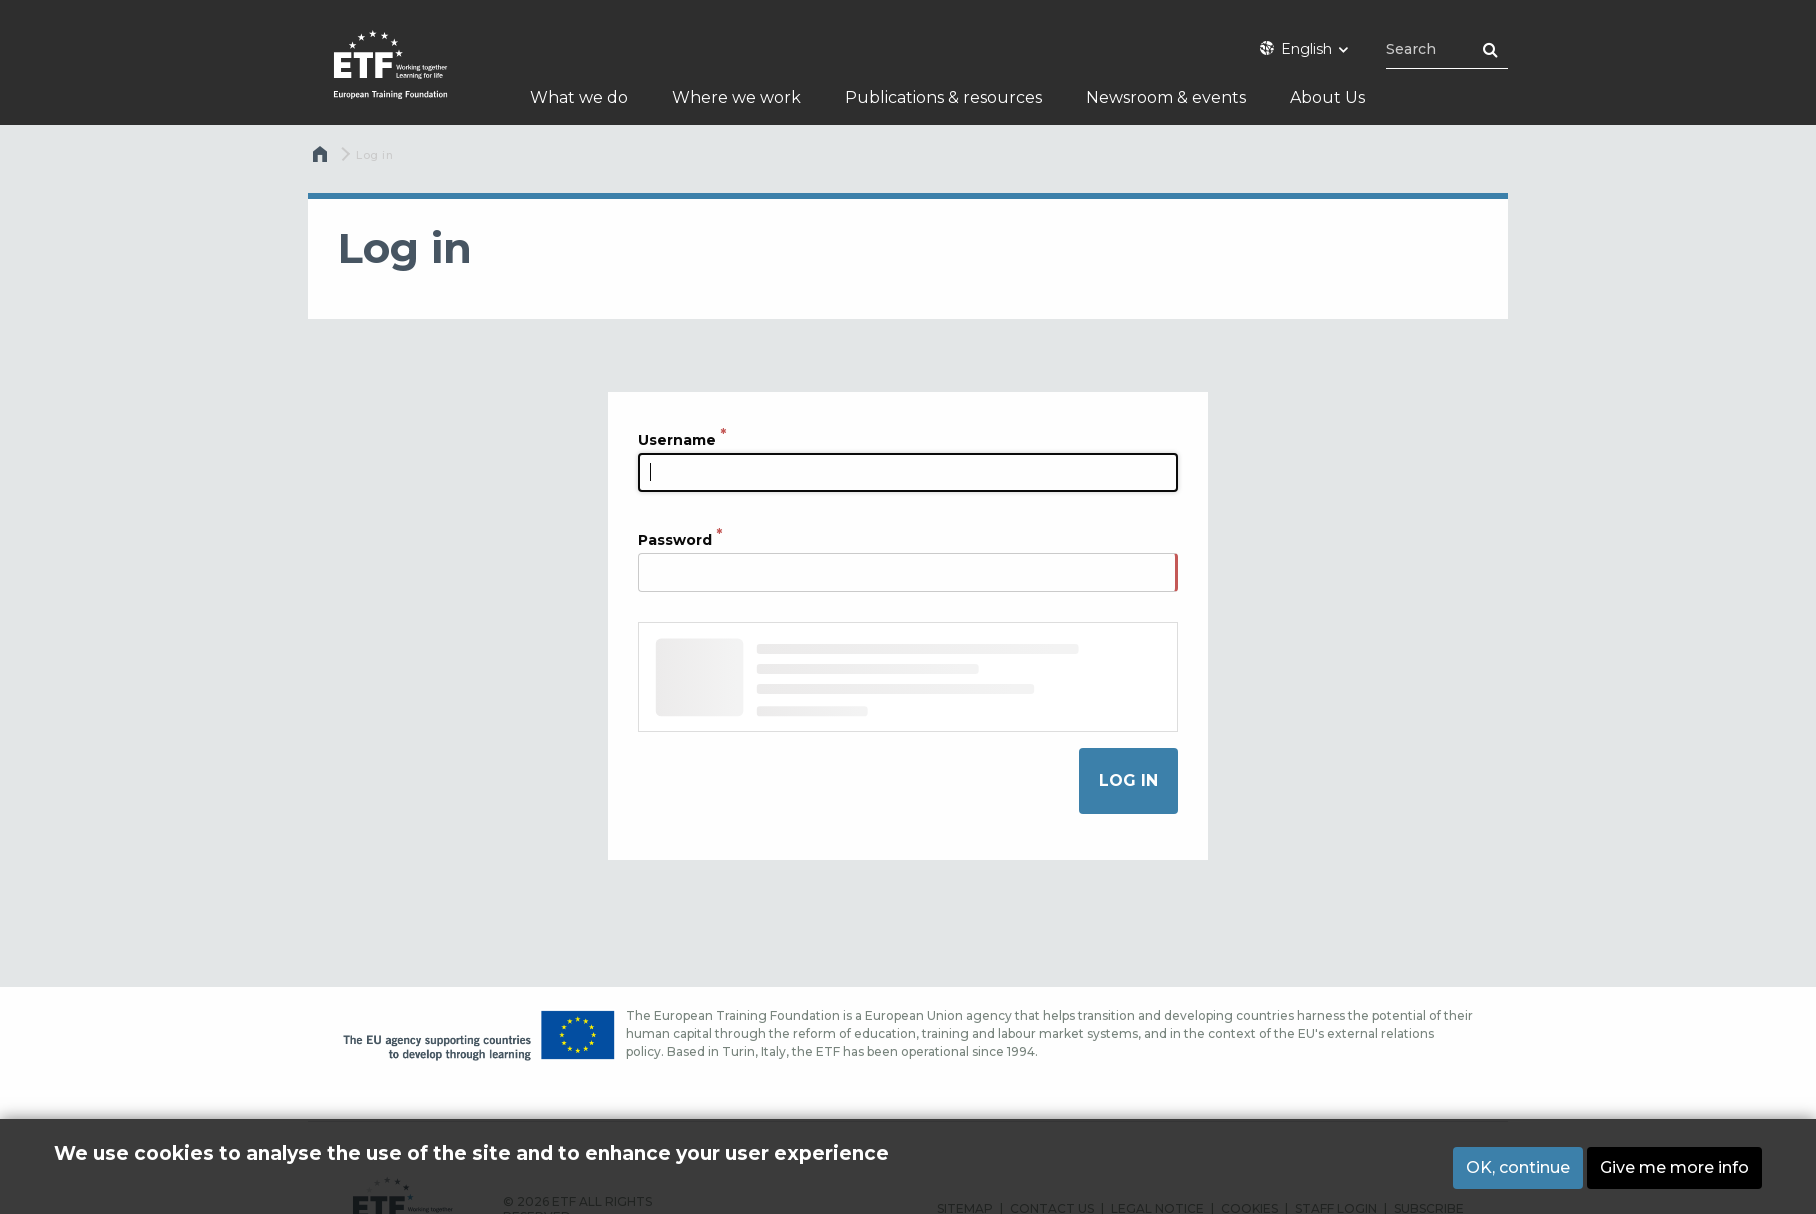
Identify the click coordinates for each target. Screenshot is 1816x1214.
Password (675, 540)
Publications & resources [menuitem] (943, 97)
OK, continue (1518, 1169)
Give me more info (1674, 1169)
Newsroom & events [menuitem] (1166, 97)
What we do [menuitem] (579, 97)
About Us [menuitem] (1327, 97)
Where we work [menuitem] (736, 97)
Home (322, 159)
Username (677, 439)
